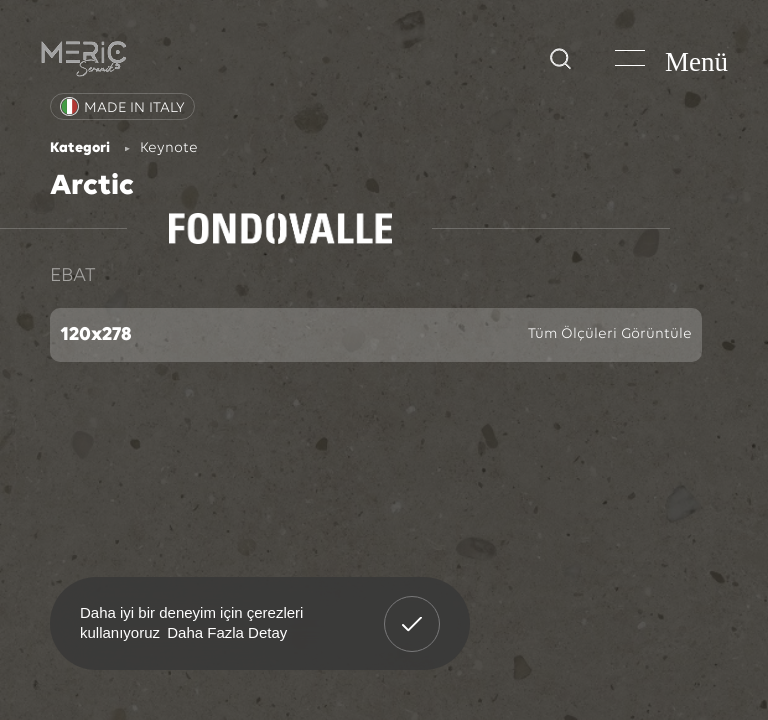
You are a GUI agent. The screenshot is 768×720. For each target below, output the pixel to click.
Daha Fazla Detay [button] (227, 632)
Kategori (80, 148)
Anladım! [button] (412, 609)
